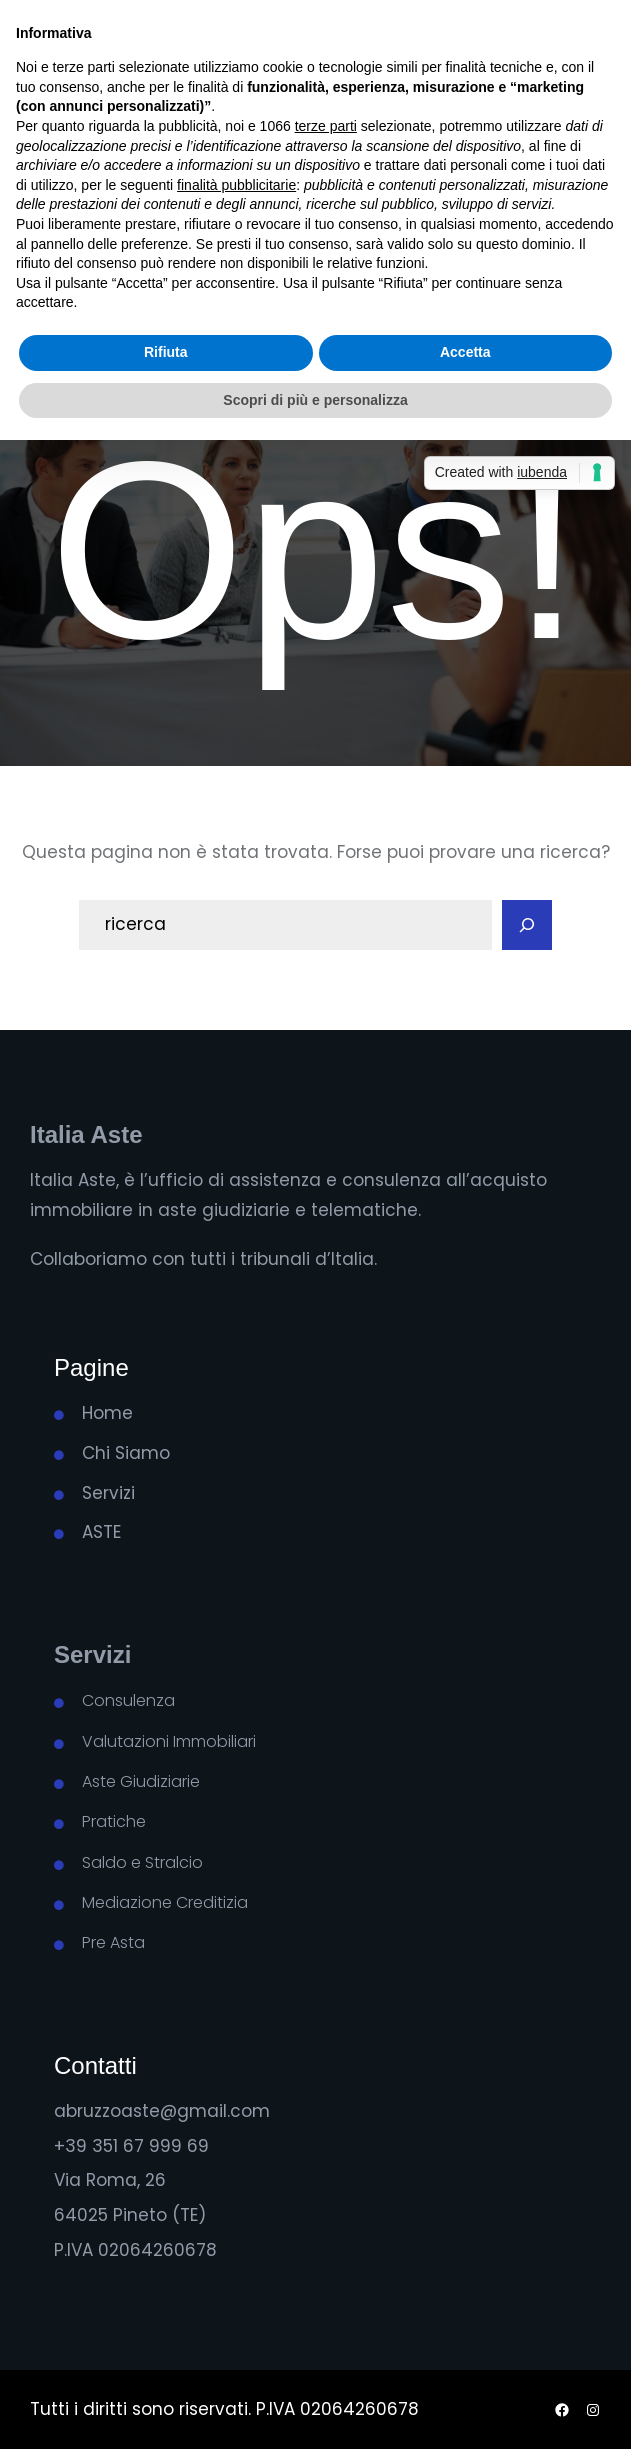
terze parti (326, 126)
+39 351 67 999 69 (131, 2146)
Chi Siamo (126, 1453)
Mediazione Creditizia (165, 1902)
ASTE (101, 1532)
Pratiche (114, 1821)
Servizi (108, 1493)
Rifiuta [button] (166, 352)
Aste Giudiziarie (141, 1781)
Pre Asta (113, 1942)
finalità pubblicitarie (236, 185)
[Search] (527, 925)
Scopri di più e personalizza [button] (315, 400)
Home (107, 1413)
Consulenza (128, 1700)
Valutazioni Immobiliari (169, 1741)
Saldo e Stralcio (142, 1862)
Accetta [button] (465, 352)
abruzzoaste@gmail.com (162, 2111)
